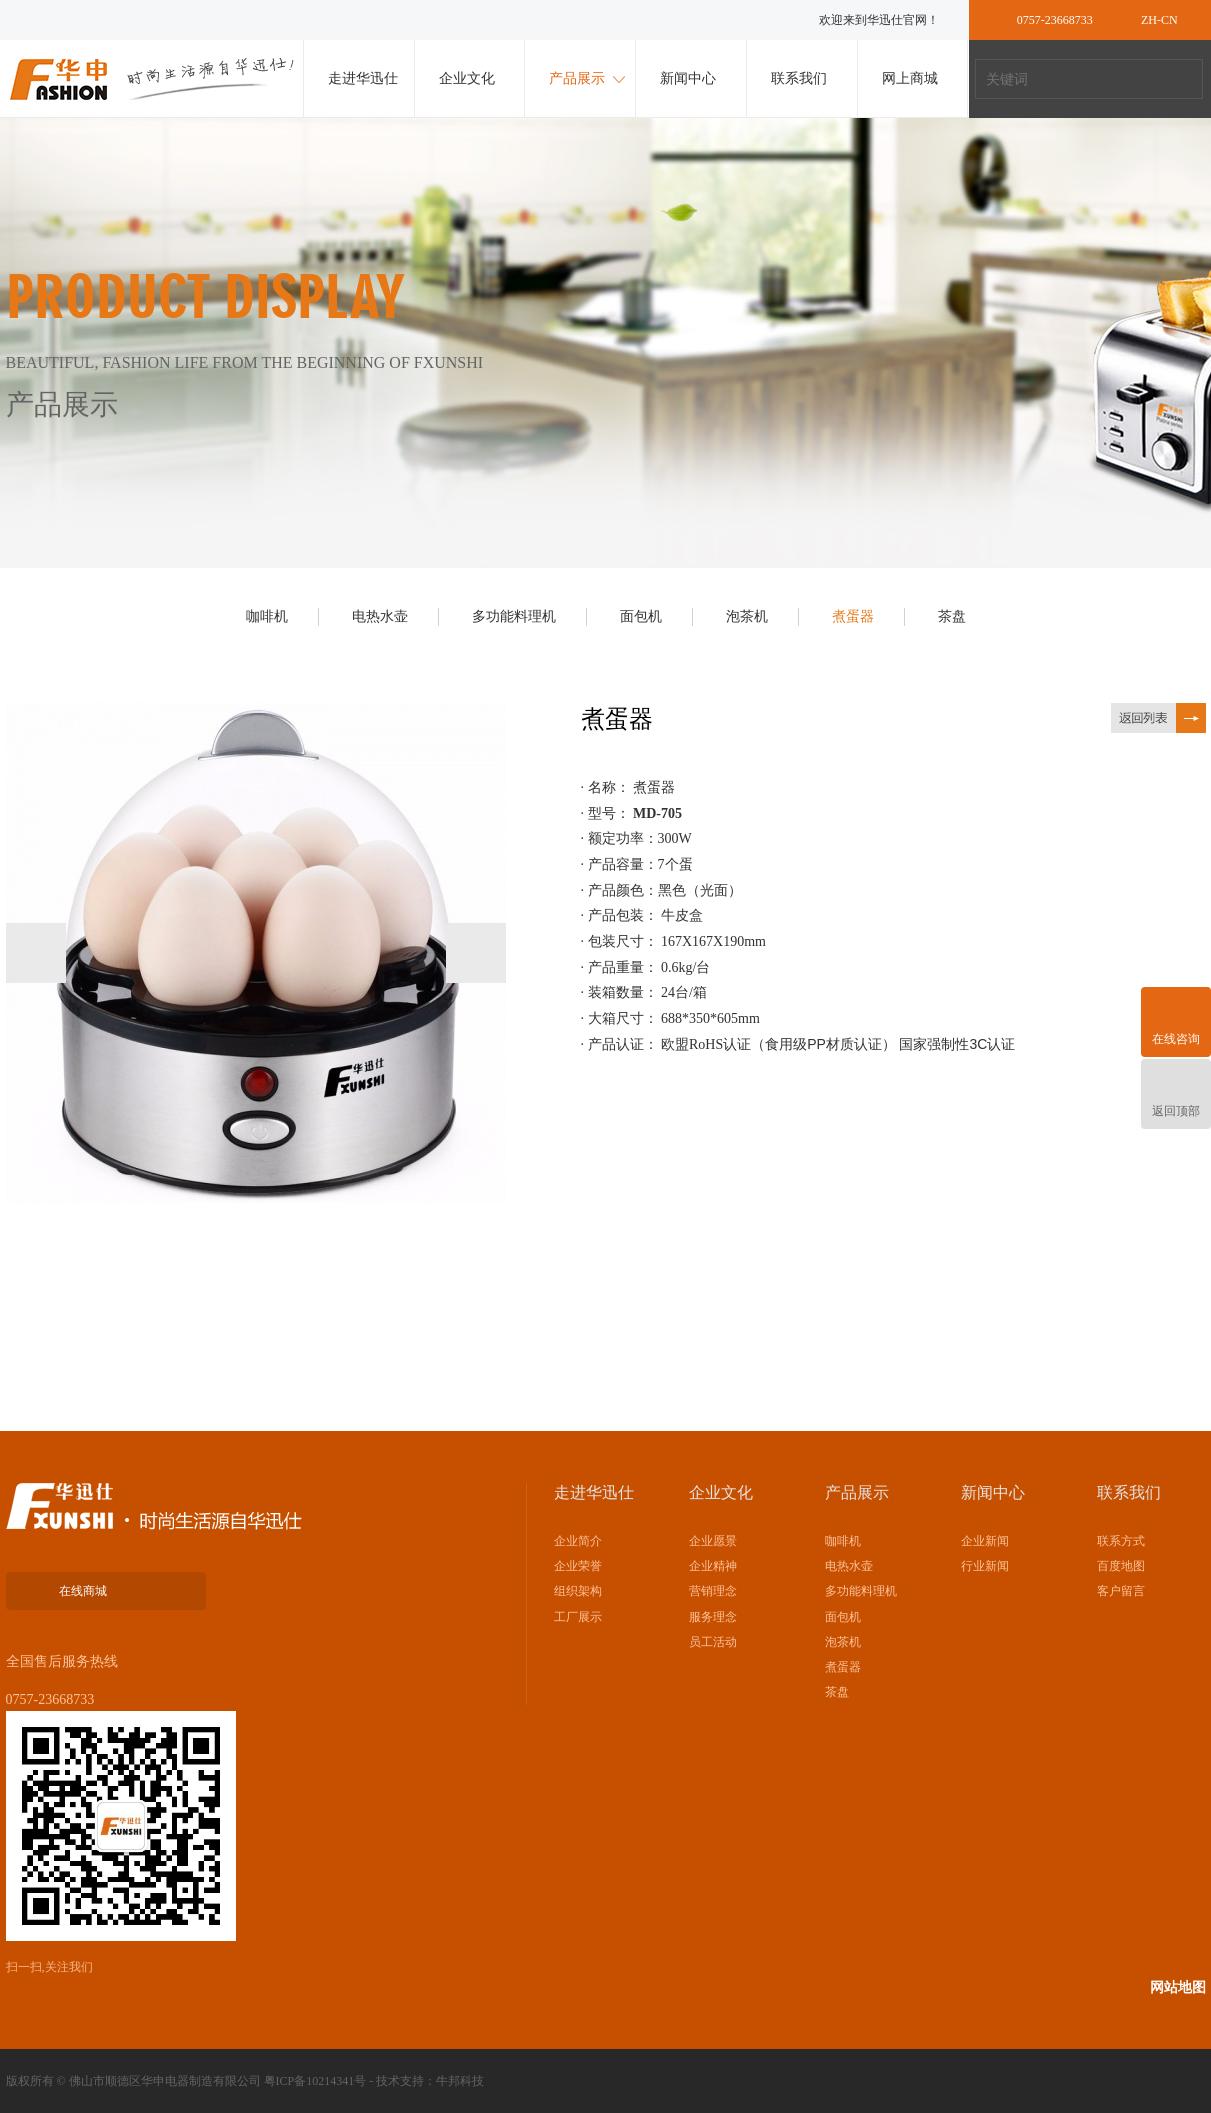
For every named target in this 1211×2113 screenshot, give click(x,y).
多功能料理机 (514, 616)
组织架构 (578, 1591)
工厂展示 (578, 1617)
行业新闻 (985, 1566)
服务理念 (713, 1617)
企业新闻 (985, 1541)
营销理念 (713, 1591)
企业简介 (578, 1541)
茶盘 (952, 616)
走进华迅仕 (363, 78)
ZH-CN (1159, 20)
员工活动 (713, 1642)
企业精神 (713, 1566)
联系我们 (799, 78)
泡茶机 (747, 616)
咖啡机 (267, 616)
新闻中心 (688, 78)
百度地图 (1121, 1566)
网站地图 (1178, 1987)
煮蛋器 (853, 616)
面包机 (641, 616)
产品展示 (577, 78)
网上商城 (910, 78)
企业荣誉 (578, 1566)
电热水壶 (380, 616)
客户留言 (1121, 1591)
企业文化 (467, 78)
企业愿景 (713, 1541)
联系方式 (1121, 1541)
